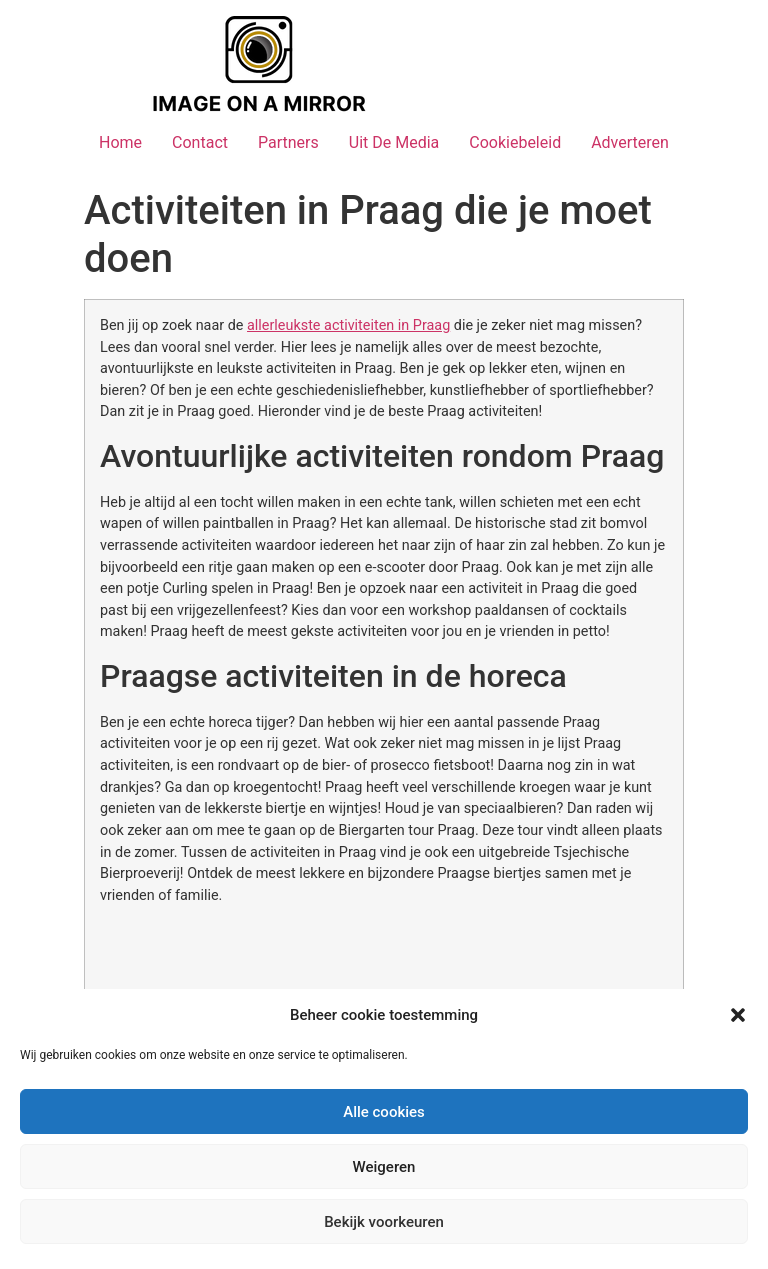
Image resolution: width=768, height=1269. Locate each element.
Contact (200, 142)
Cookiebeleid (515, 142)
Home (120, 142)
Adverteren (630, 142)
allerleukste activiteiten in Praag (348, 325)
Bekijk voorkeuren (384, 1222)
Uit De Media (394, 142)
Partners (288, 142)
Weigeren (384, 1167)
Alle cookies (384, 1112)
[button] (738, 1015)
